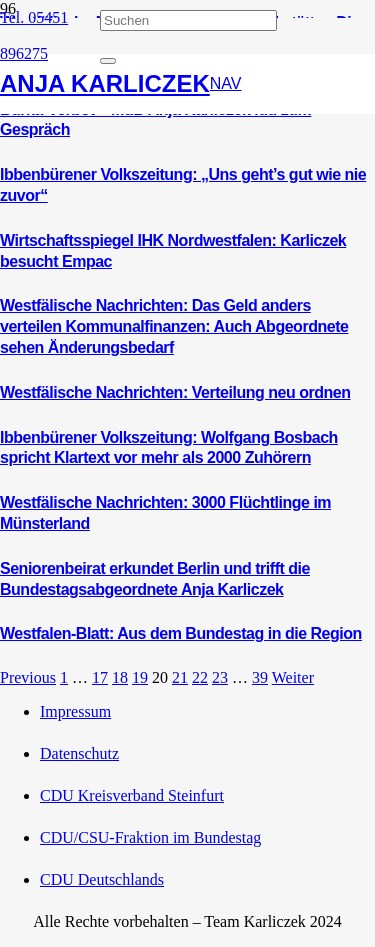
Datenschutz (79, 753)
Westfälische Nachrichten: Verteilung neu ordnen (175, 392)
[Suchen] (188, 20)
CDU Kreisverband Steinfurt (132, 795)
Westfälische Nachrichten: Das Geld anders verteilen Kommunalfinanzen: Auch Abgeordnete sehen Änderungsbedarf (174, 326)
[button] (226, 84)
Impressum (75, 711)
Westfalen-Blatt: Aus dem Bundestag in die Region (181, 633)
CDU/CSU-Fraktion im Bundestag (150, 837)
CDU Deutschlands (102, 879)
